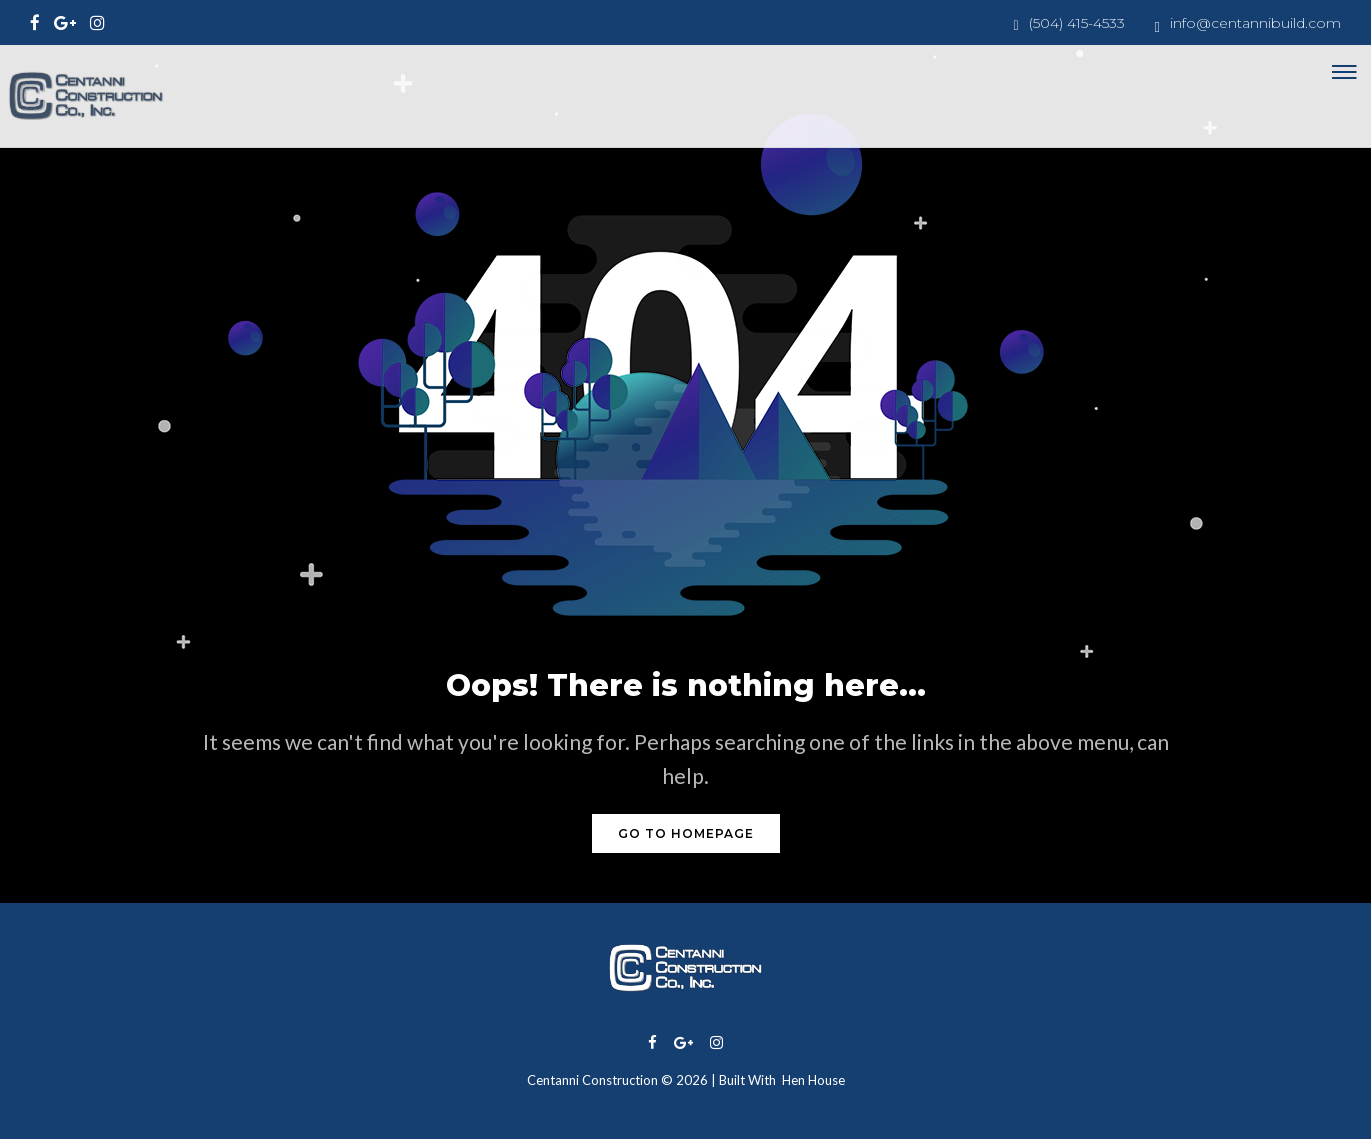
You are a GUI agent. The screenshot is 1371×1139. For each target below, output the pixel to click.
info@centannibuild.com (1255, 23)
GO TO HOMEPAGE (686, 833)
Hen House (813, 1080)
